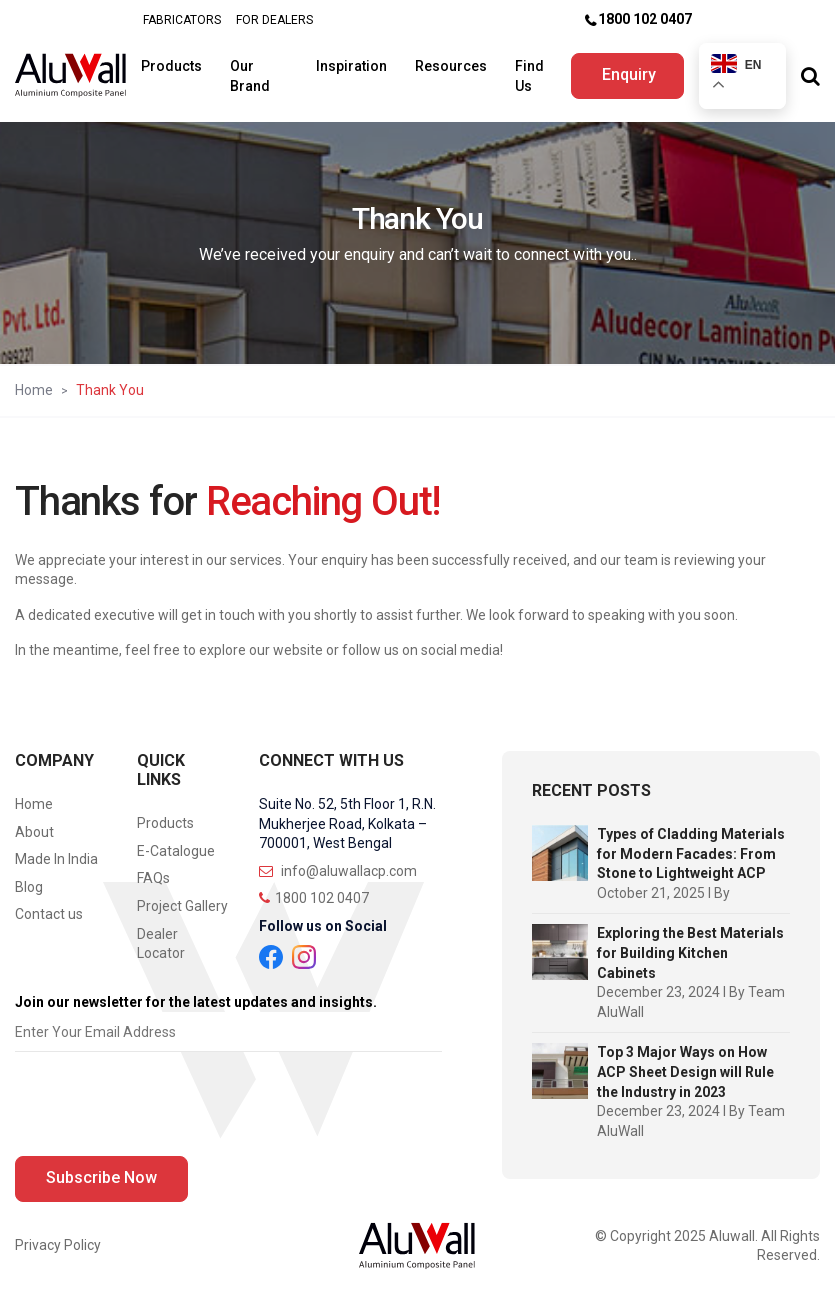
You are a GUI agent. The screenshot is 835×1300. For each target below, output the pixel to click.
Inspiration (352, 66)
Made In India (56, 859)
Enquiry (629, 74)
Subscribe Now (101, 1177)
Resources (452, 66)
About (34, 832)
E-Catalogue (176, 851)
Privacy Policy (58, 1245)
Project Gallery (182, 906)
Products (172, 66)
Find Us (530, 76)
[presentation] (167, 1109)
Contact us (49, 914)
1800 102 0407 (645, 19)
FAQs (153, 878)
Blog (29, 887)
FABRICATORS (182, 20)
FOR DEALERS (274, 20)
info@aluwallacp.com (338, 871)
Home (34, 390)
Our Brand (251, 76)
